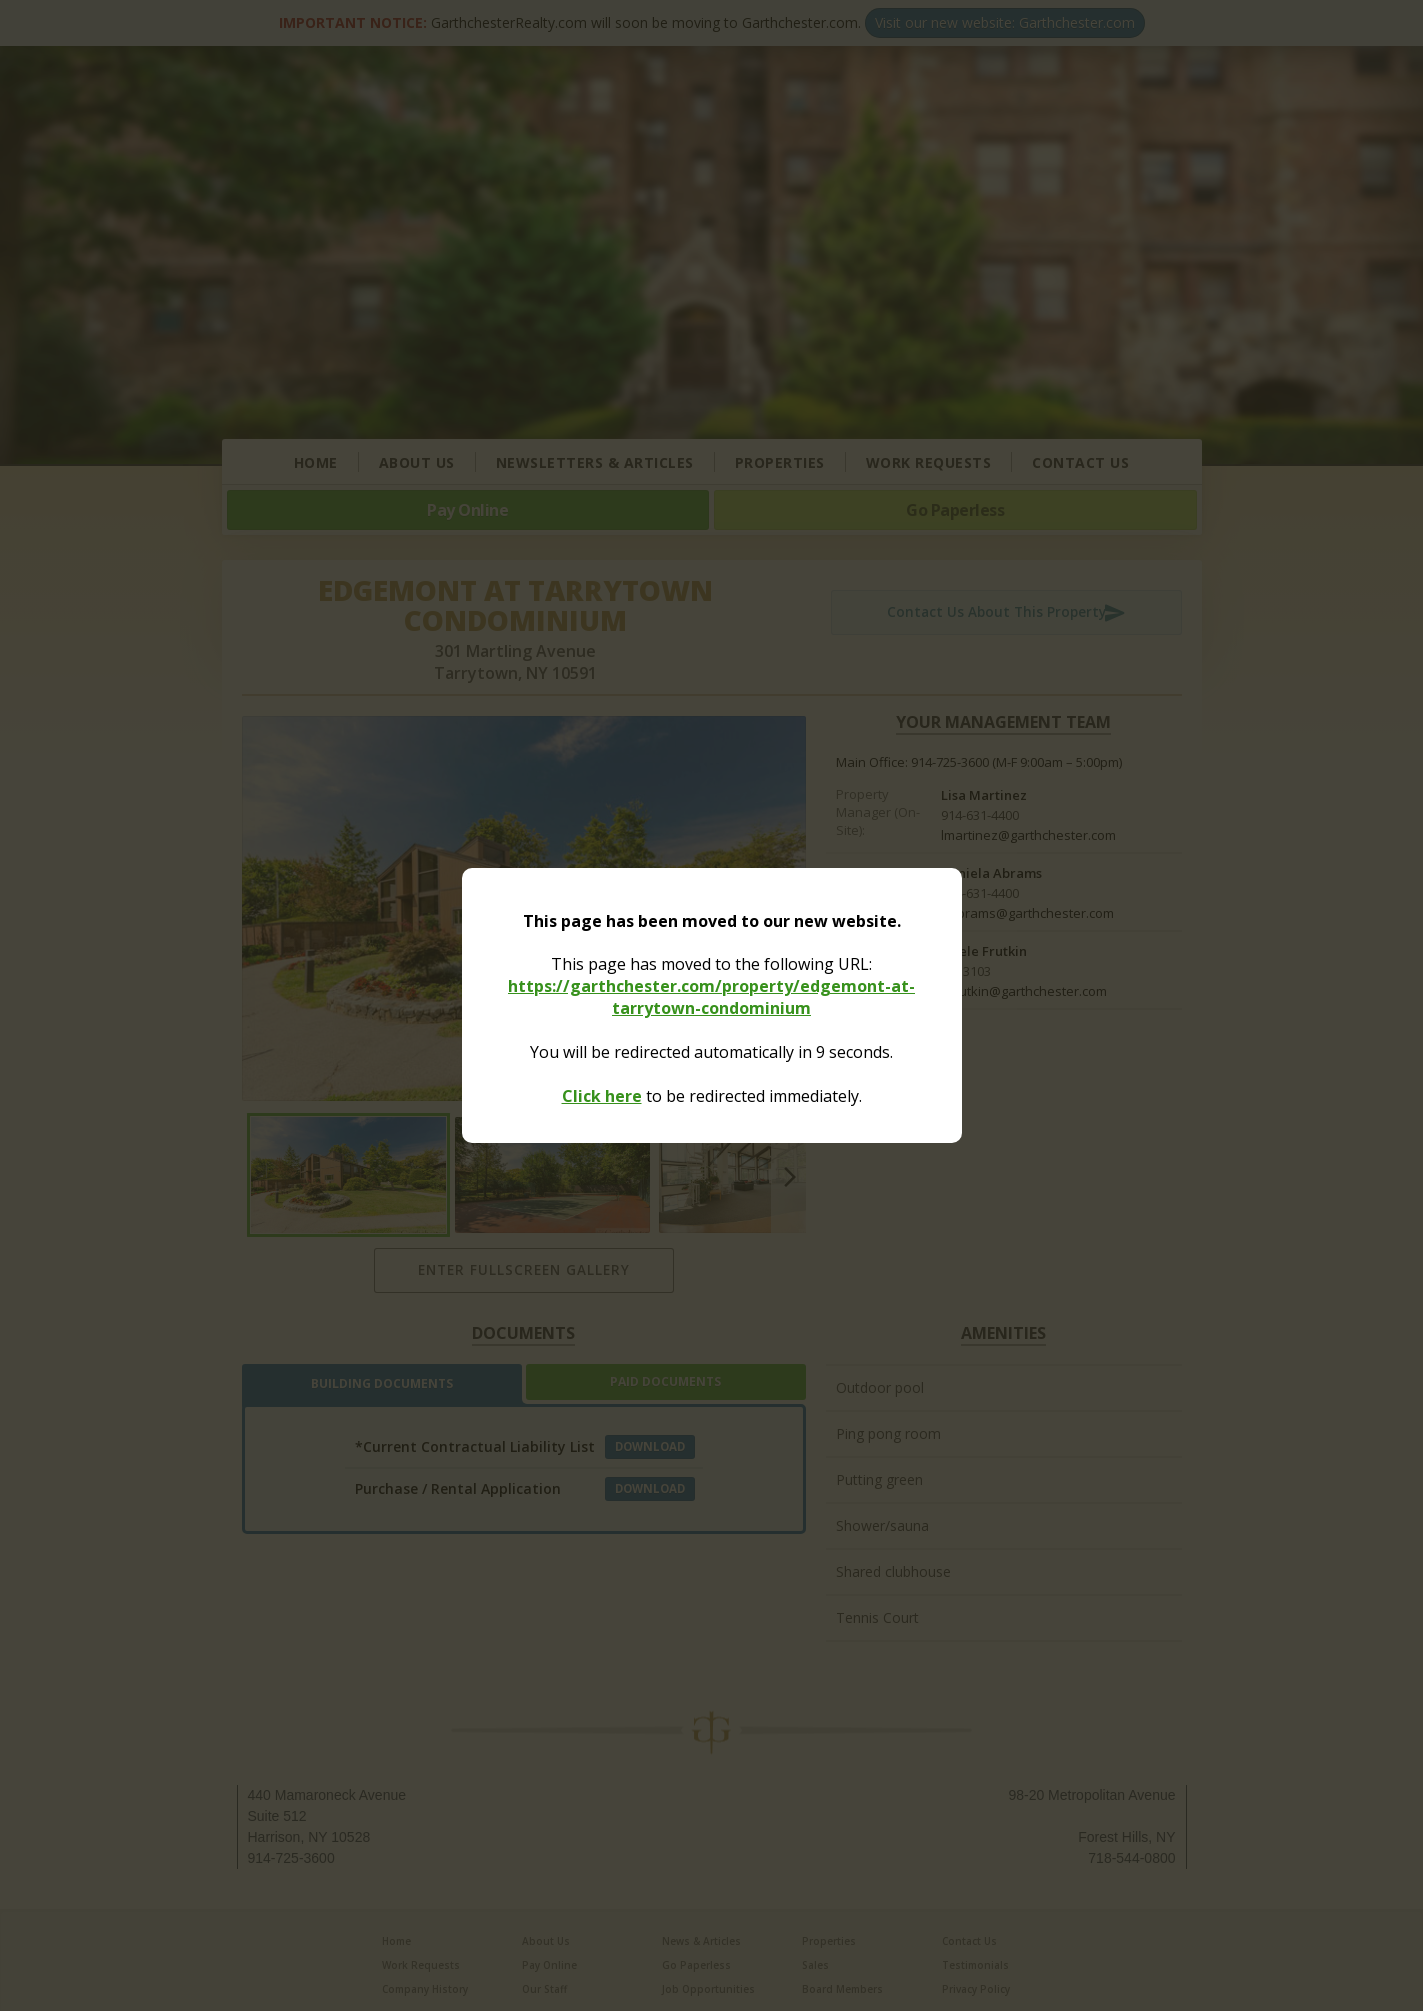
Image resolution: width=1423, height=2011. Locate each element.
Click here (602, 1096)
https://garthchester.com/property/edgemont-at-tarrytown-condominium (711, 997)
